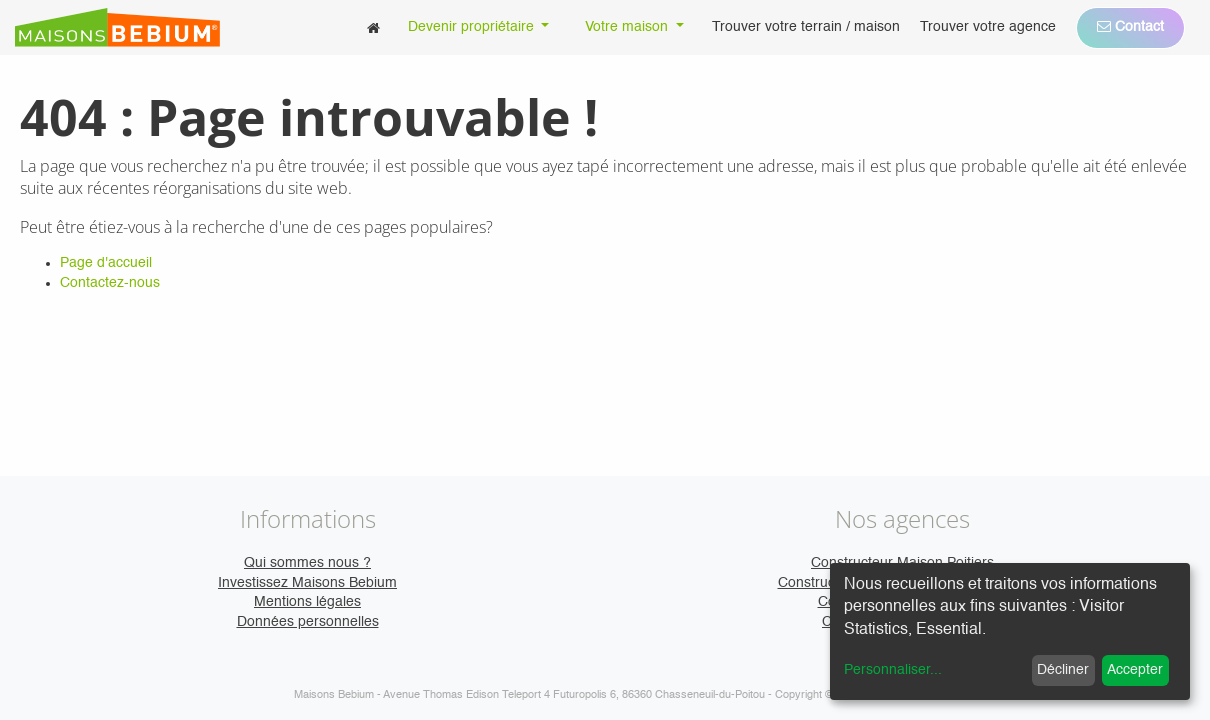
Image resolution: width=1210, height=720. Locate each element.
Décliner (1063, 670)
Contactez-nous (110, 283)
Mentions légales (307, 602)
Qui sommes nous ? (307, 563)
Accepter (1135, 670)
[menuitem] (373, 27)
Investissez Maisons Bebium (307, 583)
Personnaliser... (893, 670)
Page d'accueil (106, 263)
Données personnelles (308, 622)
